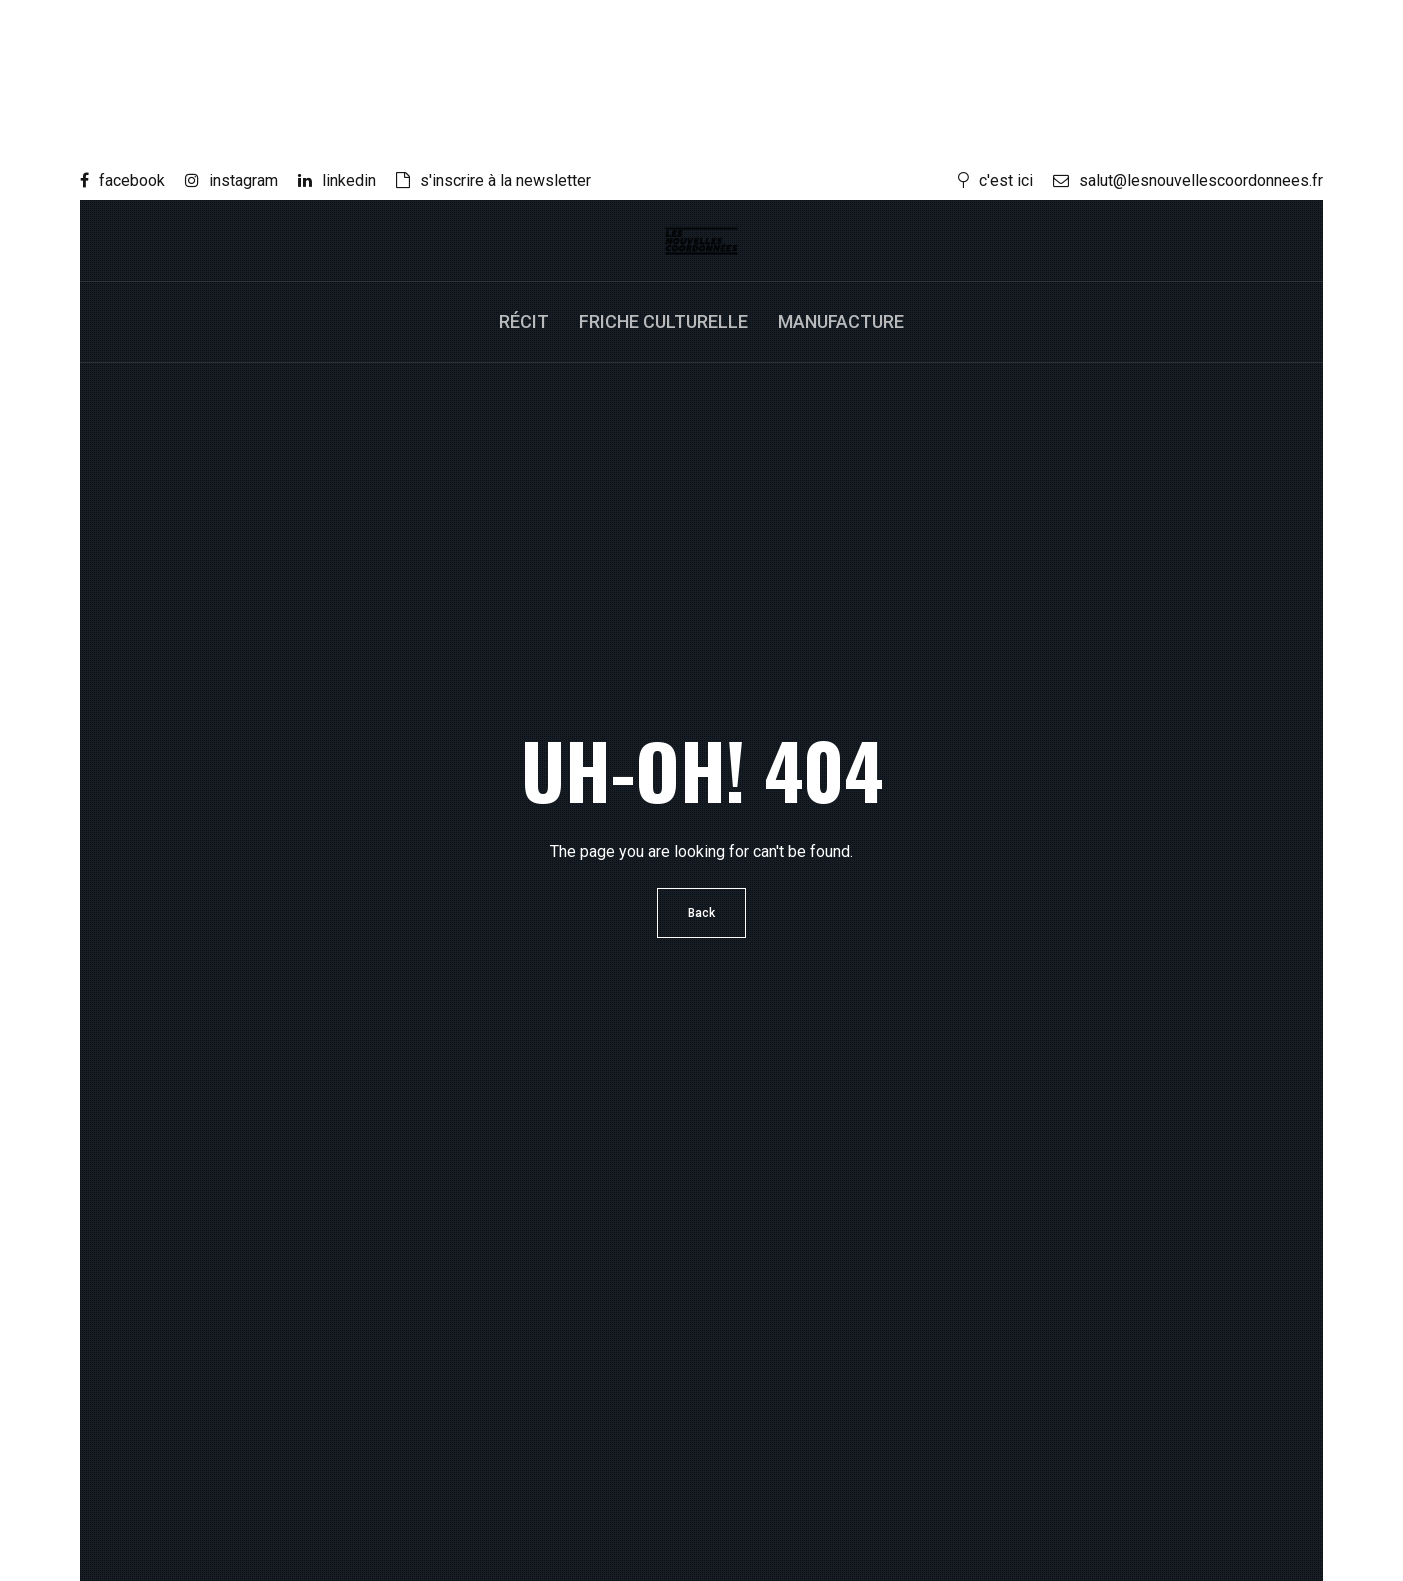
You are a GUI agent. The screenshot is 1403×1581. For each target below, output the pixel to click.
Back (701, 913)
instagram (231, 180)
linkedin (337, 180)
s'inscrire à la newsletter (493, 180)
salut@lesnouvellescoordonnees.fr (1188, 180)
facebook (122, 180)
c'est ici (995, 180)
